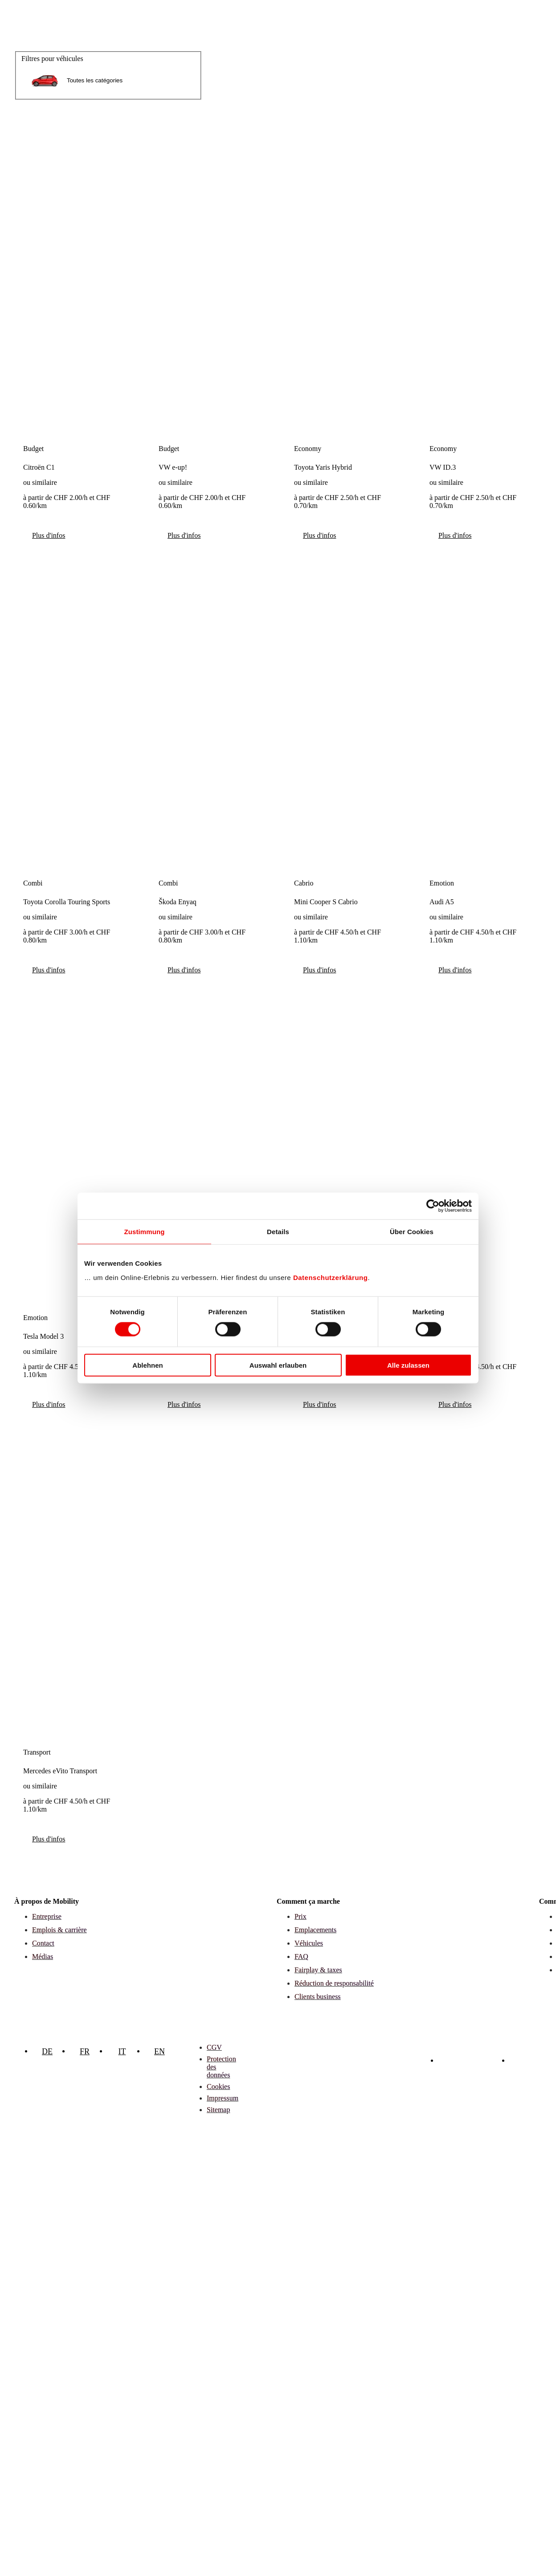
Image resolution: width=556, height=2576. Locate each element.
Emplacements (315, 1930)
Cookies (218, 2086)
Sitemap (218, 2109)
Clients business (317, 1996)
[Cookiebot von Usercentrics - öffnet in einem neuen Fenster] (433, 1206)
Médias (42, 1956)
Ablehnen (147, 1365)
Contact (43, 1943)
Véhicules (308, 1943)
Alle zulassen (408, 1365)
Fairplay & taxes (318, 1970)
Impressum (222, 2098)
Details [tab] (278, 1231)
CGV (214, 2047)
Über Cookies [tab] (411, 1231)
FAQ (301, 1956)
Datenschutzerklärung (330, 1277)
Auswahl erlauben (278, 1365)
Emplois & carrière (59, 1930)
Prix (300, 1916)
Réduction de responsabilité (334, 1983)
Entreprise (46, 1916)
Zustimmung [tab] (144, 1231)
